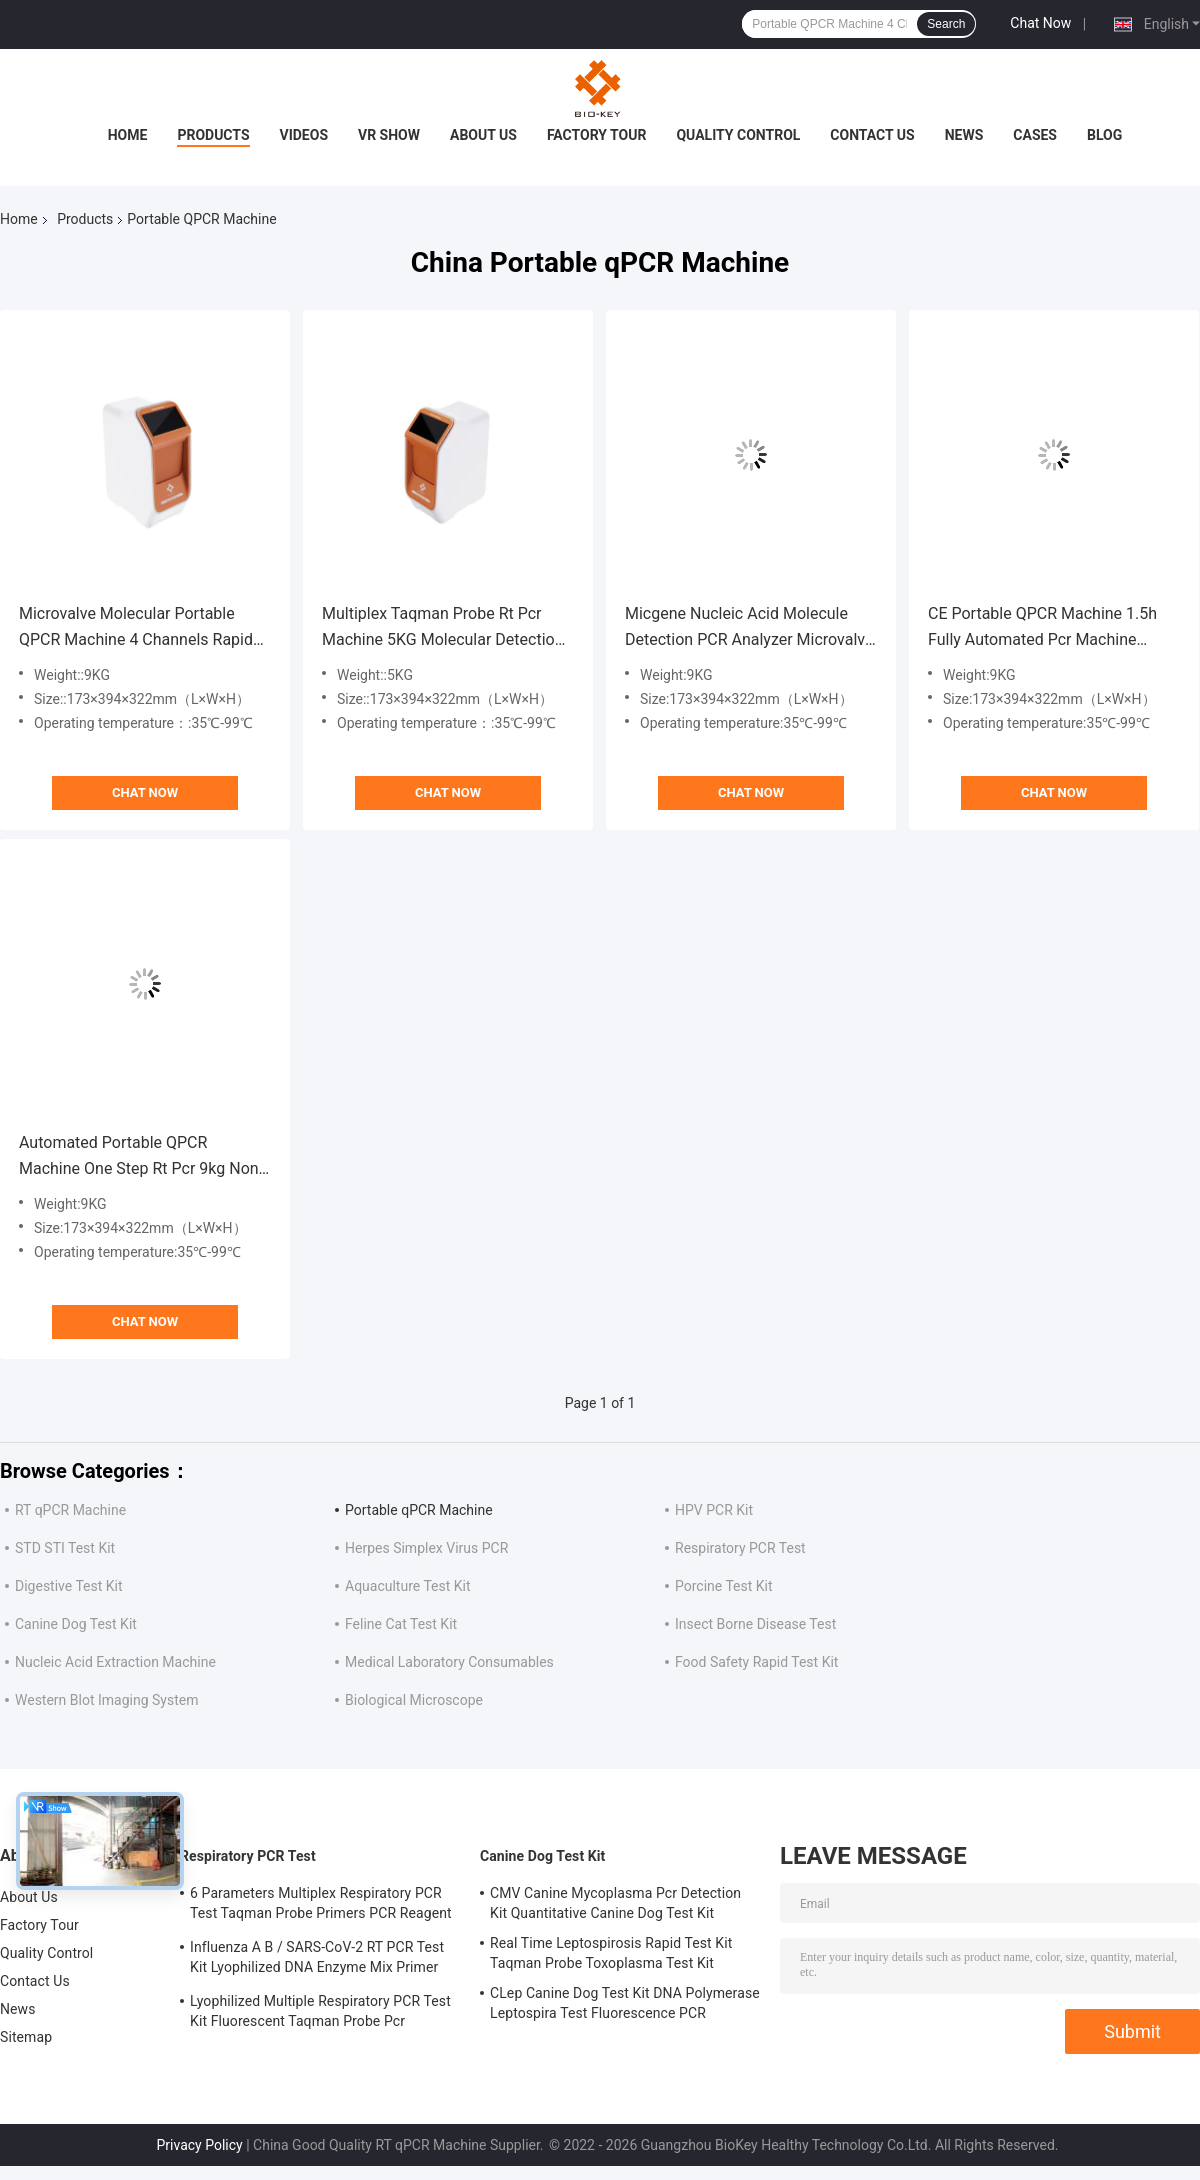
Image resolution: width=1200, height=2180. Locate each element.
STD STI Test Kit (65, 1548)
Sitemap (26, 2037)
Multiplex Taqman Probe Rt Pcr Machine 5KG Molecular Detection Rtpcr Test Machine (443, 628)
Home (128, 135)
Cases (1035, 135)
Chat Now (1040, 23)
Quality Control (738, 135)
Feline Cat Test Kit (401, 1624)
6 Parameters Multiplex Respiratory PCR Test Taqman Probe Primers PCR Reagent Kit (321, 1906)
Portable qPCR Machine (419, 1510)
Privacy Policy (200, 2145)
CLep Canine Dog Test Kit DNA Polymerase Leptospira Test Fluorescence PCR (625, 2003)
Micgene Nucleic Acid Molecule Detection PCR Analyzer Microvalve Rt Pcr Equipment (749, 628)
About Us (483, 135)
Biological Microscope (414, 1700)
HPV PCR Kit (714, 1510)
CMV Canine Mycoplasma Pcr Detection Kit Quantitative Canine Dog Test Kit (615, 1903)
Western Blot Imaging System (106, 1700)
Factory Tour (597, 135)
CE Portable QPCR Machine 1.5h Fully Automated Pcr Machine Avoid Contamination (1042, 628)
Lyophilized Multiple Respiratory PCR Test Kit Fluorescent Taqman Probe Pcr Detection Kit (320, 2014)
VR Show (389, 135)
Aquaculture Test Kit (408, 1586)
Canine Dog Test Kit (76, 1624)
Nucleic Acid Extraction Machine (115, 1662)
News (964, 135)
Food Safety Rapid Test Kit (756, 1662)
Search (946, 24)
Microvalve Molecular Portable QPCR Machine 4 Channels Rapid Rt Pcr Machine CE (136, 628)
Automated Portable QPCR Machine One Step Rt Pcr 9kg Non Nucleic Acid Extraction (139, 1157)
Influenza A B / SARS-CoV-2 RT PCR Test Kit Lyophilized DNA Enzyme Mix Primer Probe (317, 1960)
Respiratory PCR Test (740, 1548)
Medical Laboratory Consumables (449, 1662)
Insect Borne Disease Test (755, 1624)
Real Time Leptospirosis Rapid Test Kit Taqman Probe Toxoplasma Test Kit (611, 1953)
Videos (304, 135)
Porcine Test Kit (724, 1586)
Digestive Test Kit (69, 1586)
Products (213, 135)
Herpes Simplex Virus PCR (426, 1548)
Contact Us (872, 135)
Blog (1104, 135)
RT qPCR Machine (70, 1510)
